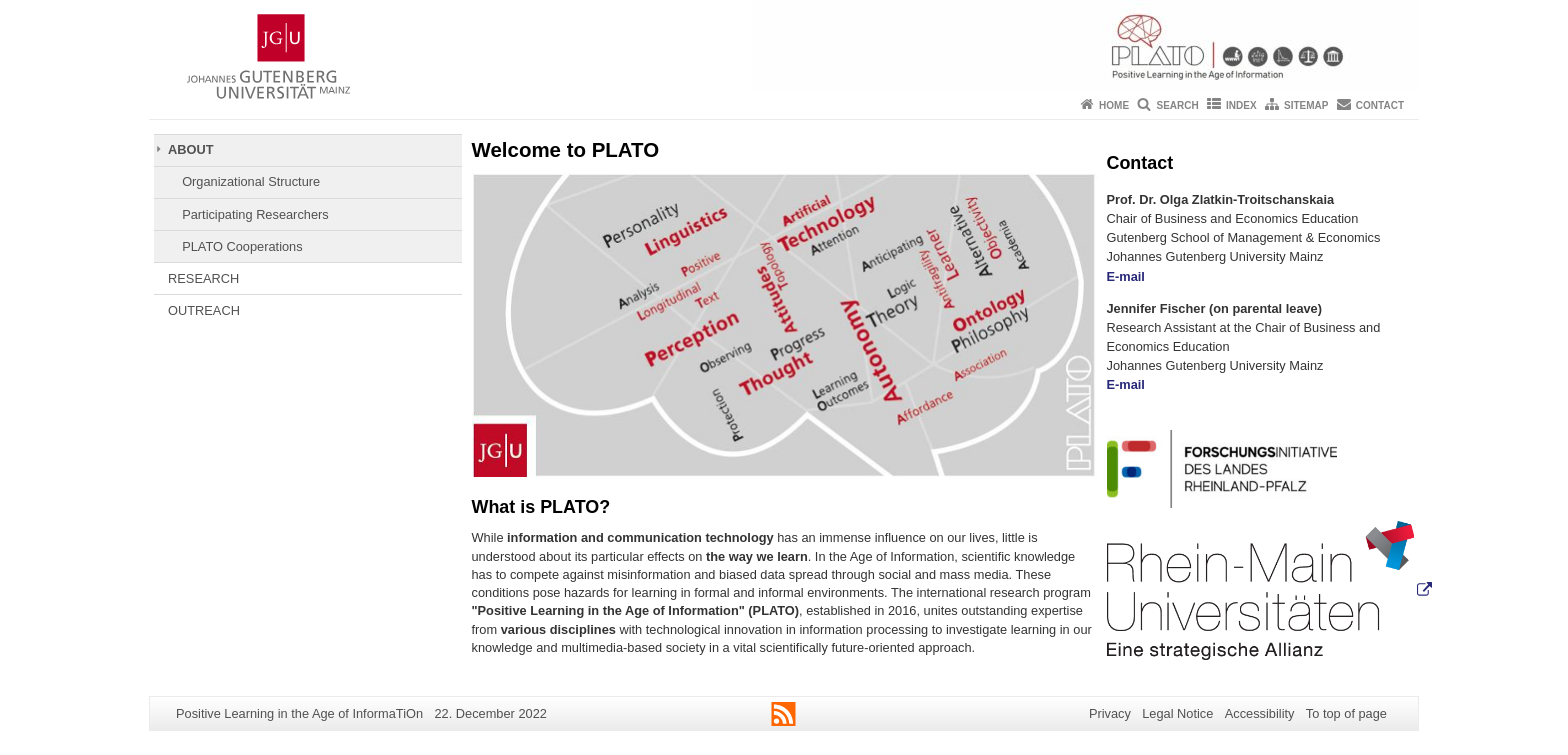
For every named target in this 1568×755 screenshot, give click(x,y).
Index (1241, 105)
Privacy (1110, 713)
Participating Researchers (255, 214)
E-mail (1126, 276)
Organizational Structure (251, 181)
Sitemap (1306, 105)
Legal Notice (1177, 713)
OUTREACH (204, 310)
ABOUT (191, 149)
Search (1177, 105)
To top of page (1346, 713)
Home (1114, 105)
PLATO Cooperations (242, 246)
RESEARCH (203, 278)
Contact (1380, 105)
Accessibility (1260, 713)
